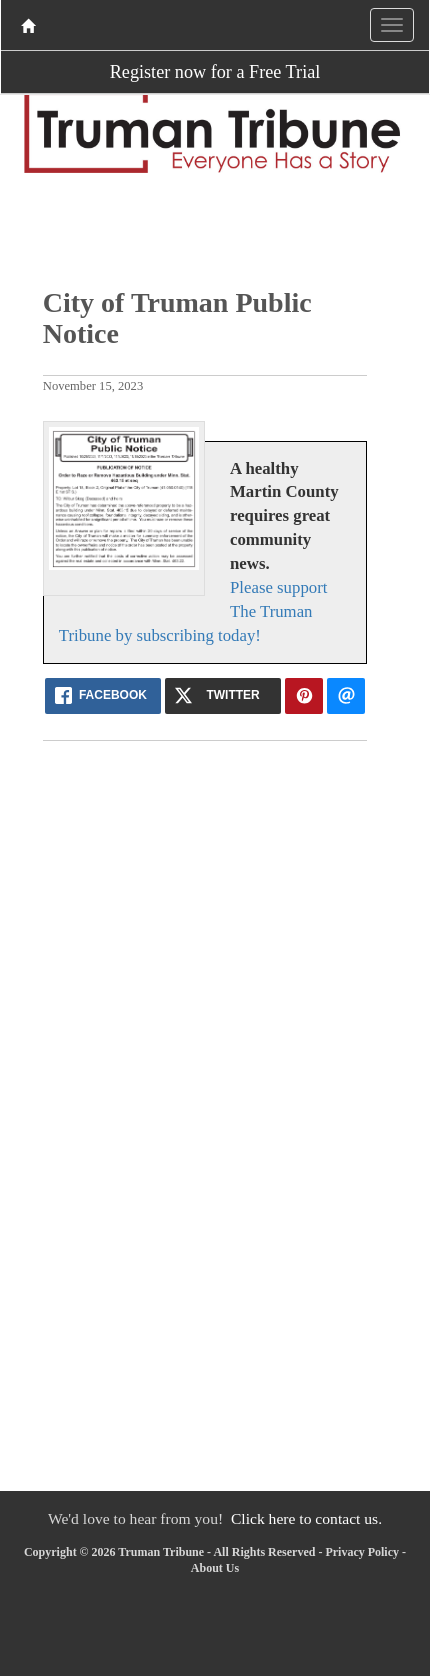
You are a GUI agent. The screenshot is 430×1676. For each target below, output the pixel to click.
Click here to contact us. (306, 1518)
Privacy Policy (362, 1552)
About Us (215, 1568)
